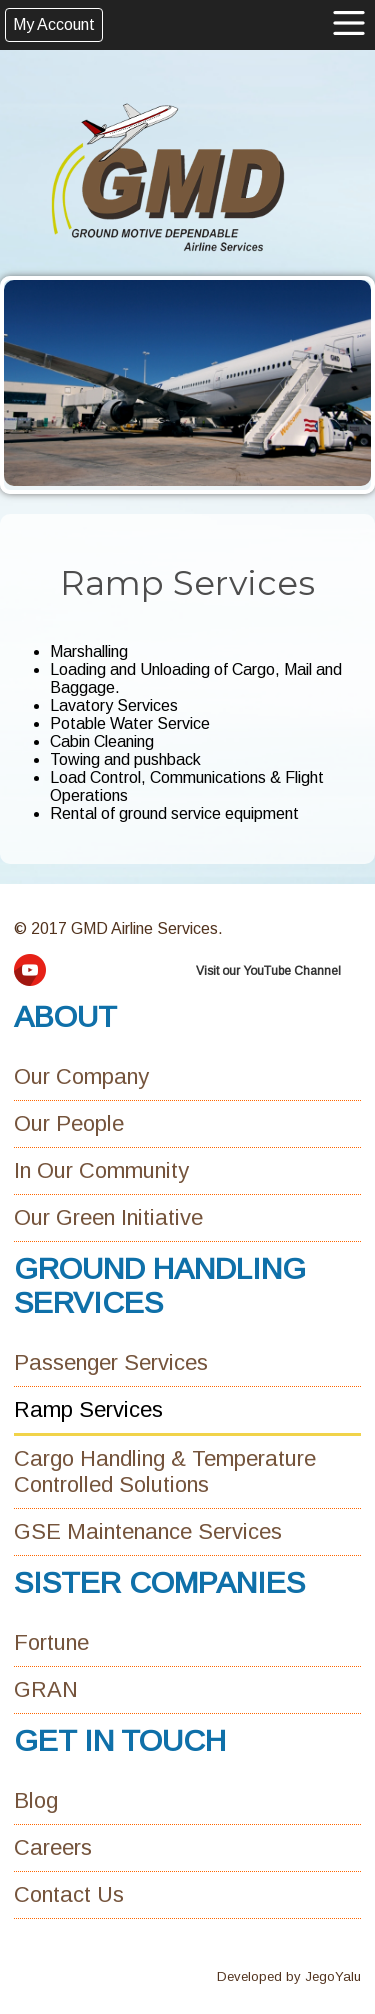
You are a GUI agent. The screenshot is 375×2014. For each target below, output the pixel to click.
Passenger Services (111, 1362)
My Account (54, 24)
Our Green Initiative (108, 1217)
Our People (69, 1123)
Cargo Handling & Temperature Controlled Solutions (165, 1471)
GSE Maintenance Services (148, 1531)
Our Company (81, 1076)
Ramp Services (88, 1409)
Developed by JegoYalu (289, 1976)
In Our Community (101, 1170)
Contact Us (69, 1894)
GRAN (46, 1689)
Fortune (51, 1642)
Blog (36, 1800)
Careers (53, 1847)
